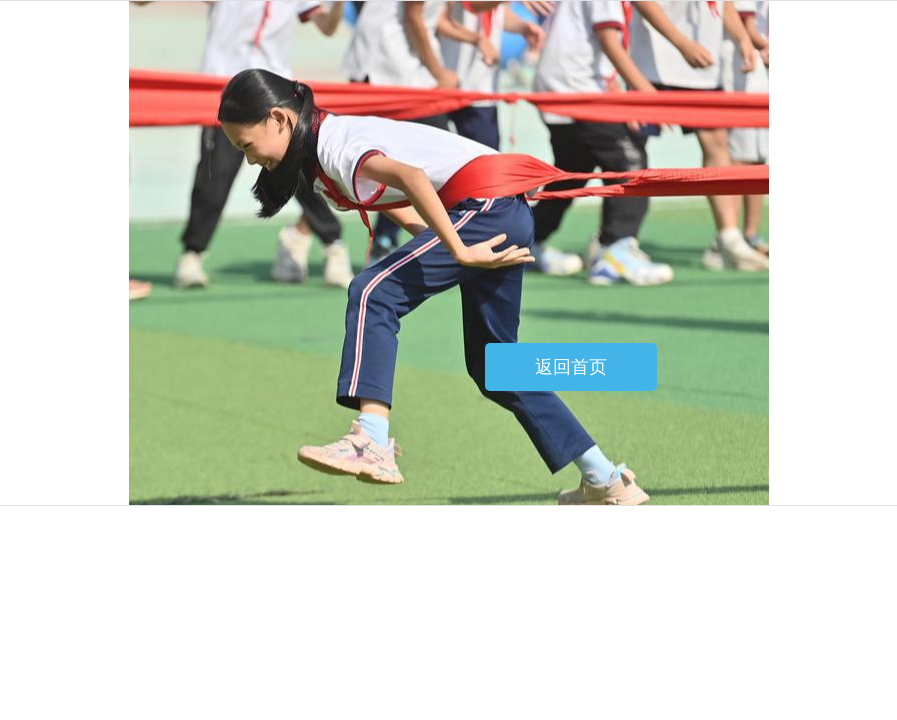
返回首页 (571, 367)
